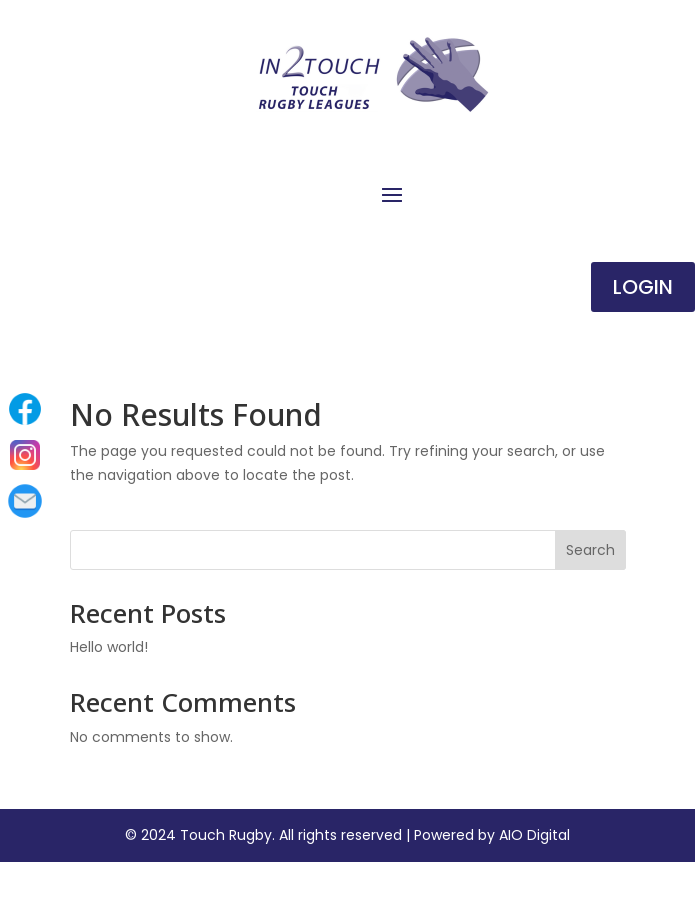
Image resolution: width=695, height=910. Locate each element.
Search (590, 550)
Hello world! (109, 647)
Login (643, 287)
